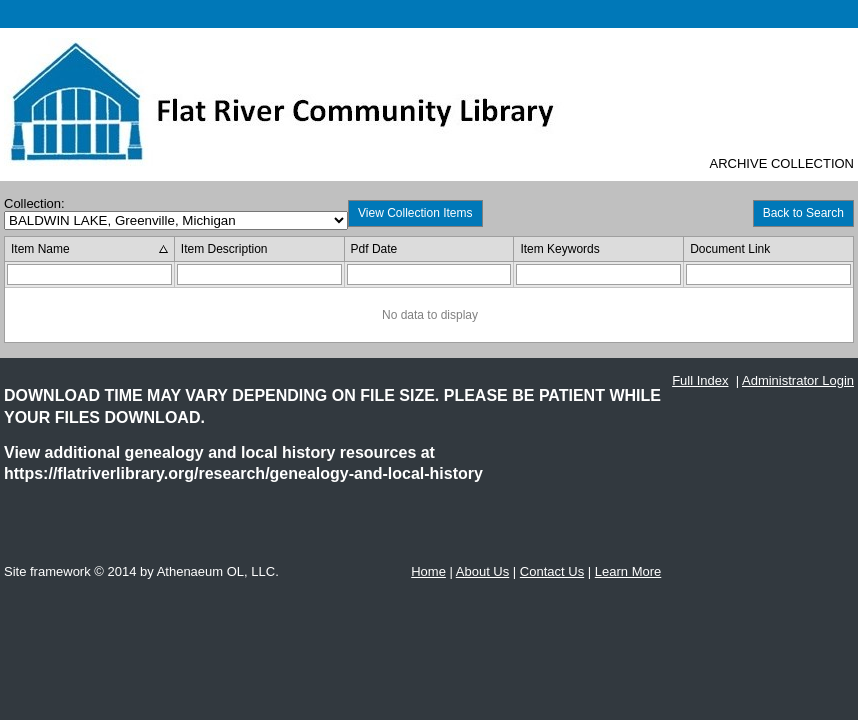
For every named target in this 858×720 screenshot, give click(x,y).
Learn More (628, 571)
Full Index (700, 380)
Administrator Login (798, 380)
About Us (482, 571)
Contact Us (552, 571)
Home (428, 571)
